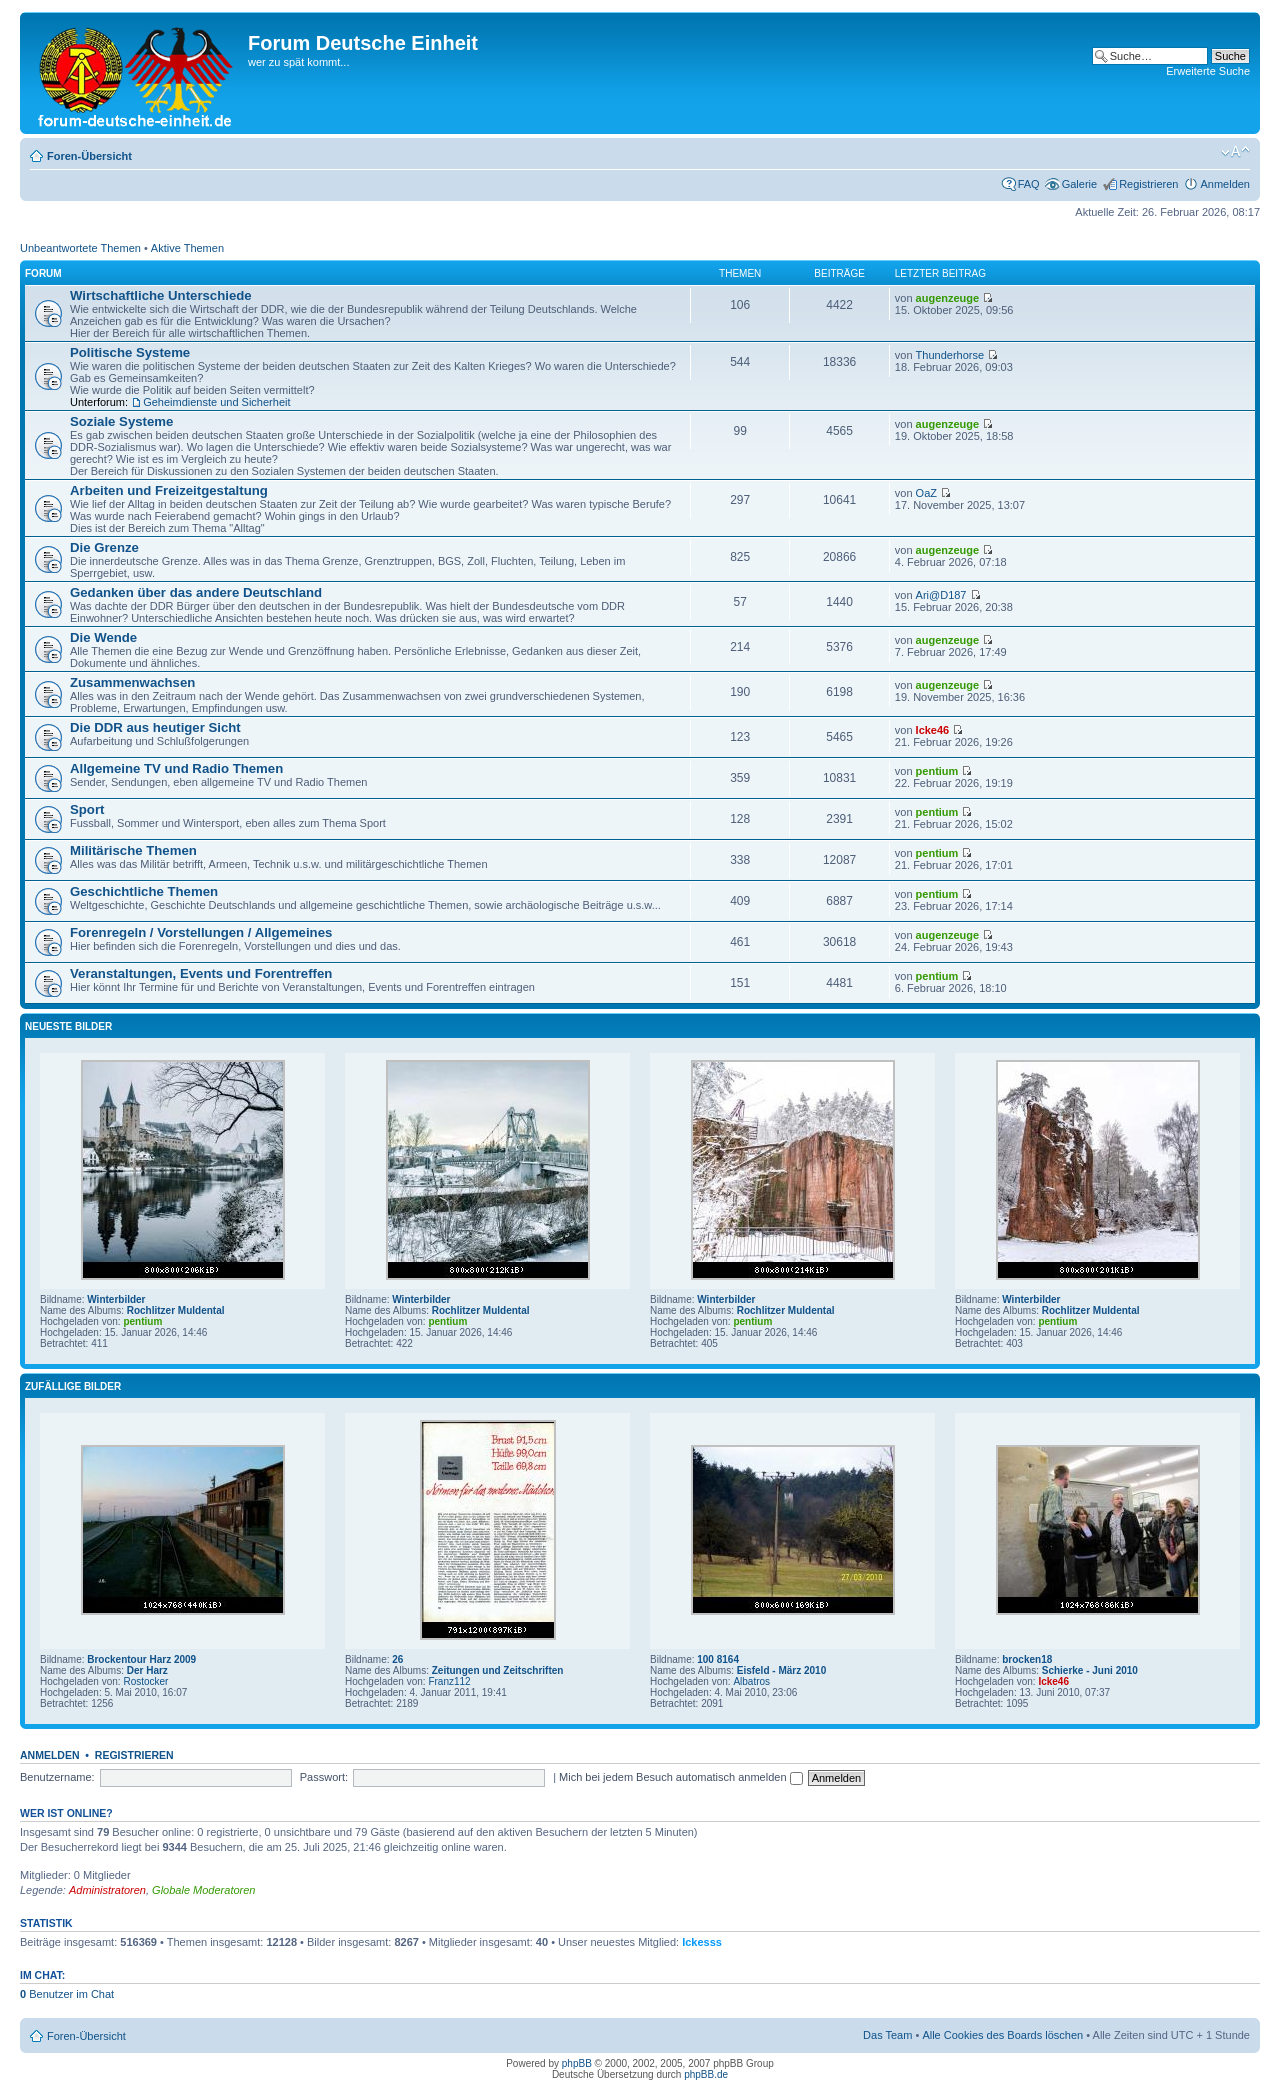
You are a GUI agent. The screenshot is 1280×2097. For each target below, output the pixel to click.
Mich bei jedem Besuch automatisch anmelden (681, 1777)
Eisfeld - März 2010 (781, 1670)
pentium (937, 771)
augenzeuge (948, 298)
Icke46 (933, 730)
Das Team (887, 2035)
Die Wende (103, 637)
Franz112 (449, 1681)
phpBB (577, 2063)
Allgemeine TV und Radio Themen (176, 768)
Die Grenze (104, 547)
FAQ (1029, 184)
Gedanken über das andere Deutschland (196, 592)
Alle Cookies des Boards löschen (1002, 2035)
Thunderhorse (950, 355)
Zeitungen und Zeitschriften (498, 1670)
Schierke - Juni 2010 (1090, 1670)
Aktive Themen (187, 248)
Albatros (751, 1681)
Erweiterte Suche (1208, 71)
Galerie (1079, 184)
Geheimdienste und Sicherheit (216, 402)
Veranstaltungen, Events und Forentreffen (201, 973)
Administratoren (107, 1890)
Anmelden (1225, 184)
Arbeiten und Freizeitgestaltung (169, 490)
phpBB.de (706, 2074)
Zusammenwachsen (132, 682)
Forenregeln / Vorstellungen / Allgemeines (201, 932)
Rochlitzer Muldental (176, 1310)
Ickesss (702, 1942)
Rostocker (145, 1681)
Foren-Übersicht (89, 156)
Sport (87, 809)
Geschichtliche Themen (144, 891)
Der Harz (147, 1670)
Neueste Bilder (68, 1026)
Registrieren (1148, 184)
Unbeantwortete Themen (80, 248)
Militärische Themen (133, 850)
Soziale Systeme (121, 421)
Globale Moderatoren (203, 1890)
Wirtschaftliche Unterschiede (161, 295)
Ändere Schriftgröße (1235, 152)
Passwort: (324, 1777)
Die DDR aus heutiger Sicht (155, 727)
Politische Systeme (130, 352)
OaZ (926, 493)
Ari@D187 (941, 595)
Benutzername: (57, 1777)
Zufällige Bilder (73, 1386)
